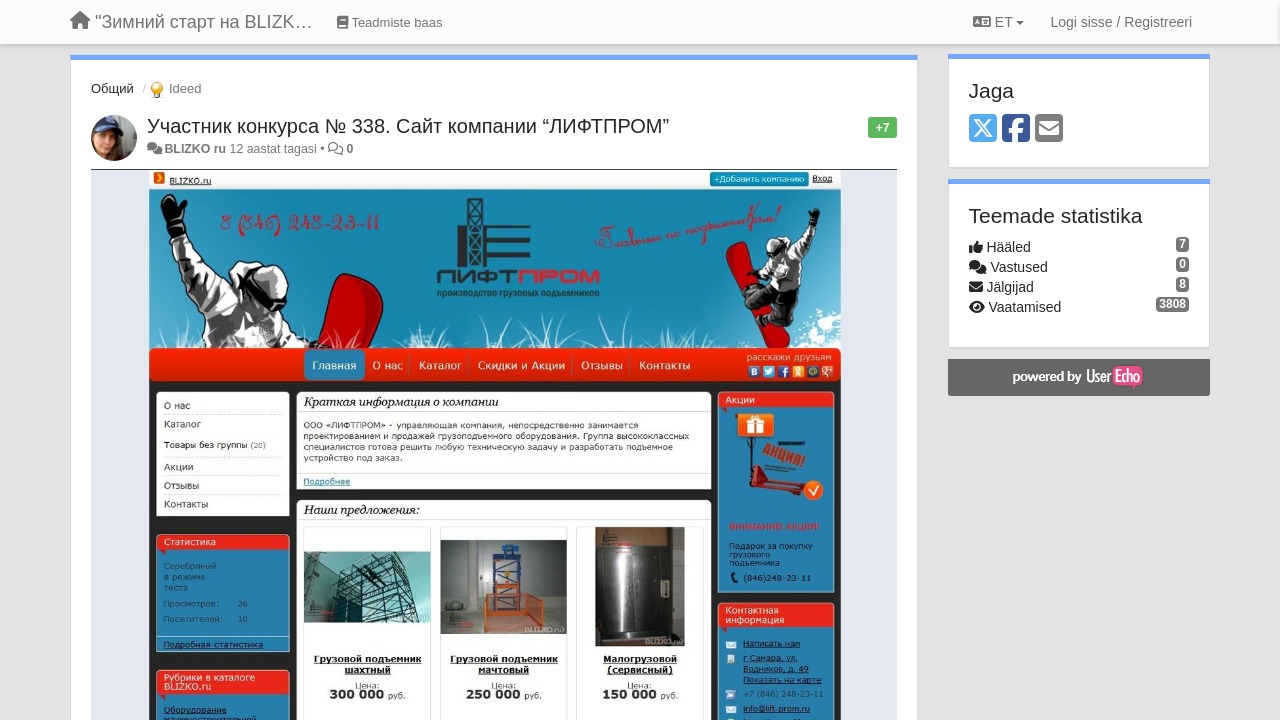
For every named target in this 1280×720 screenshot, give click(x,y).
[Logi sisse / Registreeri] (1121, 22)
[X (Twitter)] (983, 129)
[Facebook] (1016, 129)
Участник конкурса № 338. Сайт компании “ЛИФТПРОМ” (408, 126)
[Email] (1049, 129)
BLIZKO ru (196, 149)
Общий (112, 88)
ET (998, 22)
